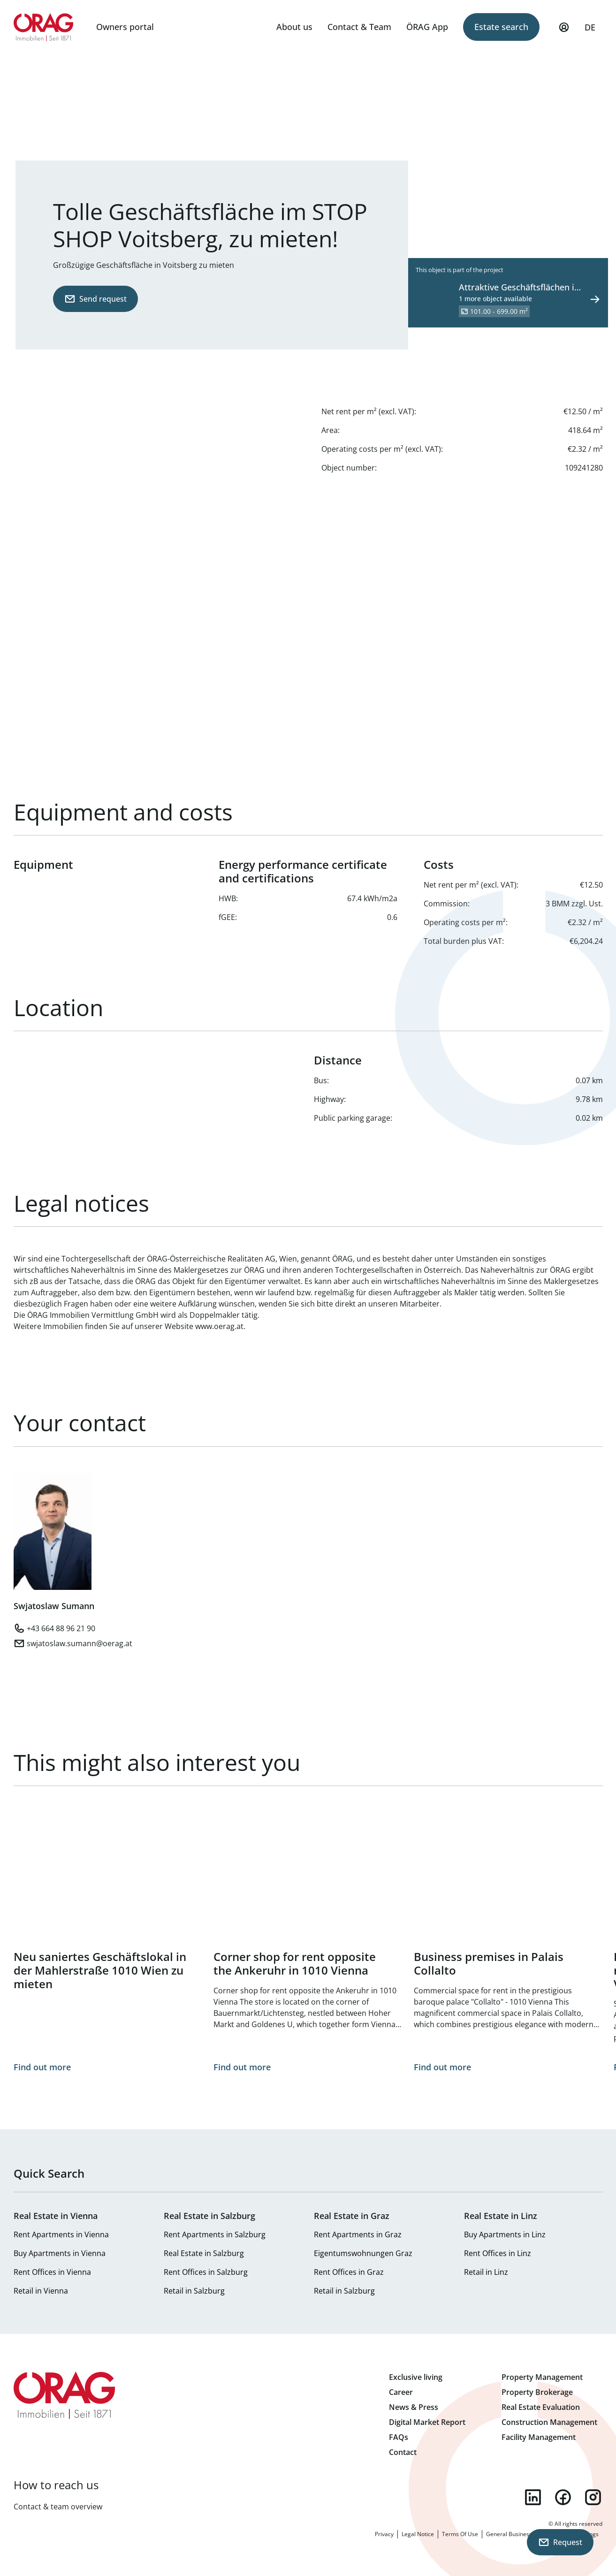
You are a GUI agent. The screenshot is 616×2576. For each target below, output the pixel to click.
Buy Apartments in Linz (505, 2234)
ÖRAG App (427, 26)
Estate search (501, 26)
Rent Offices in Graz (349, 2272)
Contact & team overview (58, 2506)
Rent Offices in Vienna (52, 2272)
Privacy (384, 2534)
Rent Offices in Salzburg (206, 2272)
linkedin (533, 2497)
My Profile (564, 31)
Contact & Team (359, 26)
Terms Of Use (460, 2534)
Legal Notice (418, 2534)
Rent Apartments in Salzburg (215, 2234)
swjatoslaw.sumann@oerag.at (79, 1643)
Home (44, 27)
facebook (563, 2497)
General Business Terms (518, 2534)
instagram (593, 2497)
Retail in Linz (486, 2272)
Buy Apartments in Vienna (60, 2253)
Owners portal (125, 26)
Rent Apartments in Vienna (61, 2234)
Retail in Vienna (41, 2291)
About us (294, 26)
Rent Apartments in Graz (358, 2234)
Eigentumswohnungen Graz (363, 2253)
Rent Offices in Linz (497, 2253)
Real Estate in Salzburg (204, 2253)
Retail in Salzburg (194, 2291)
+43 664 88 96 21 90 (61, 1628)
